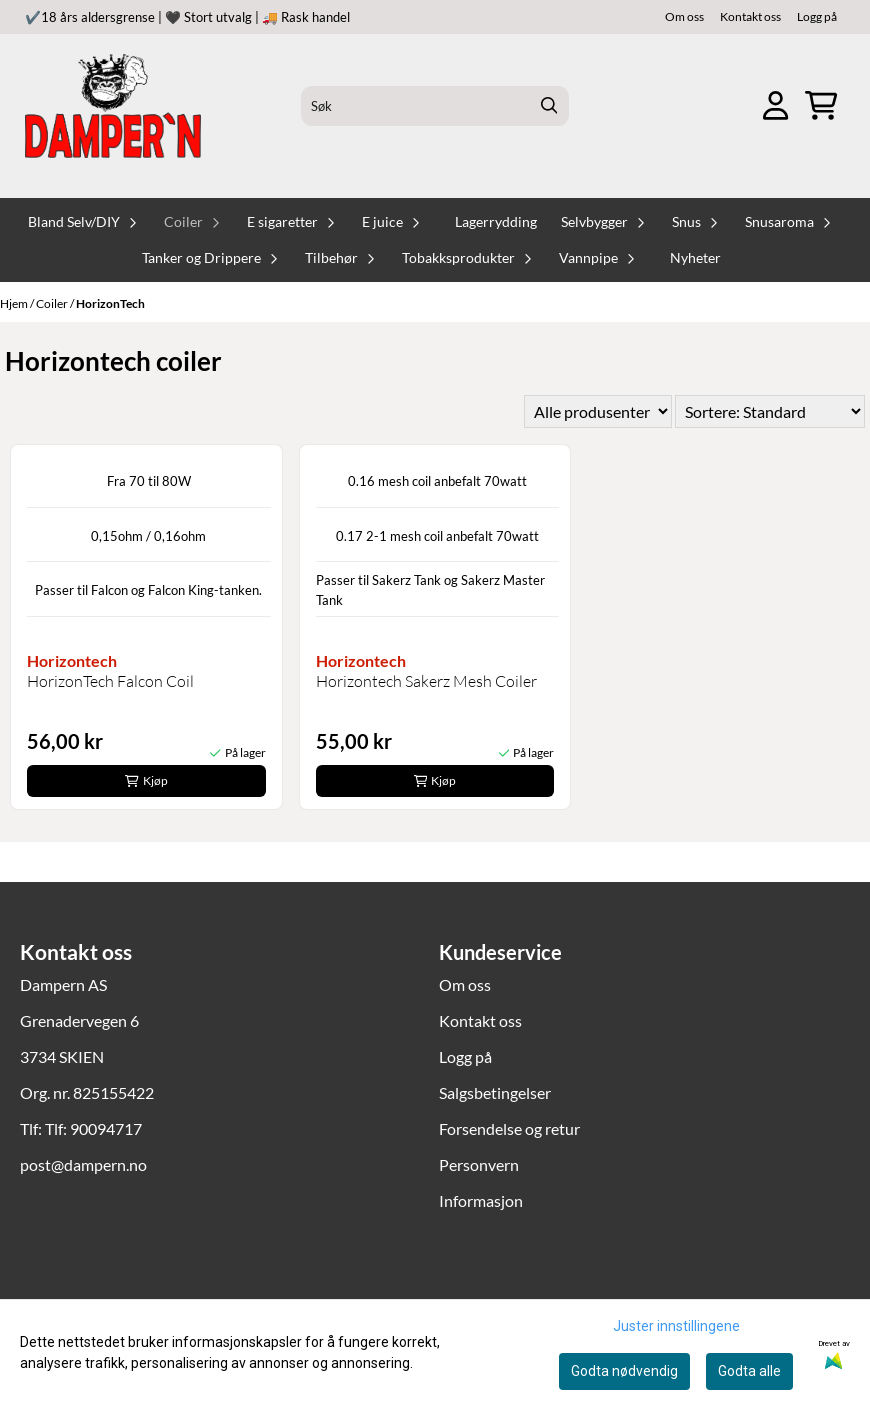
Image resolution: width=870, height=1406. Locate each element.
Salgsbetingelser (495, 1092)
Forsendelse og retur (509, 1128)
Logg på (817, 16)
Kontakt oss (750, 16)
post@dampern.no (83, 1164)
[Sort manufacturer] (598, 411)
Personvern (479, 1164)
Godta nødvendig (624, 1371)
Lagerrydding (496, 222)
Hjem (15, 303)
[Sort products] (770, 411)
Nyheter (695, 258)
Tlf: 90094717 (93, 1128)
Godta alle (749, 1371)
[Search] (549, 106)
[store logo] (113, 106)
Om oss (684, 16)
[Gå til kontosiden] (775, 105)
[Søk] (435, 106)
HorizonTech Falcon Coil (110, 681)
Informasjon (481, 1200)
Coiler (53, 303)
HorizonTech (110, 303)
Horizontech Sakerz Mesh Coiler (426, 681)
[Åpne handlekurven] (821, 105)
